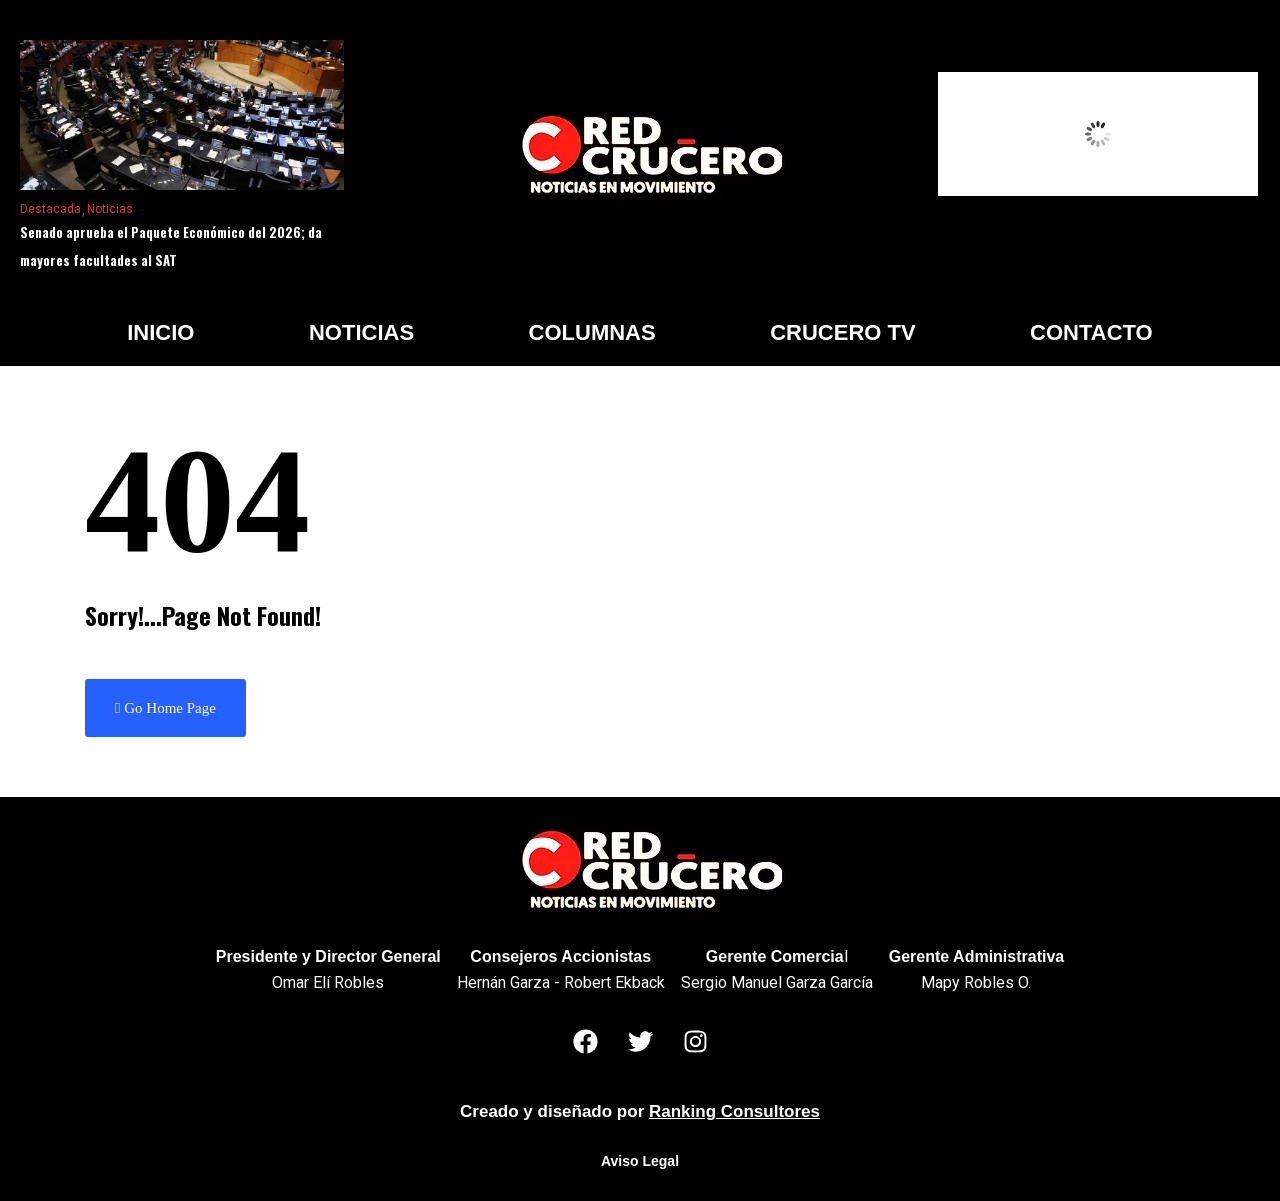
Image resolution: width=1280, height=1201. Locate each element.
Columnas (592, 332)
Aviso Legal (640, 1161)
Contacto (1091, 332)
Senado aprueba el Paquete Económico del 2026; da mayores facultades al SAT (171, 246)
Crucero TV (842, 332)
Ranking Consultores (734, 1111)
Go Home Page (165, 708)
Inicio (160, 332)
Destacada (50, 209)
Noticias (110, 209)
